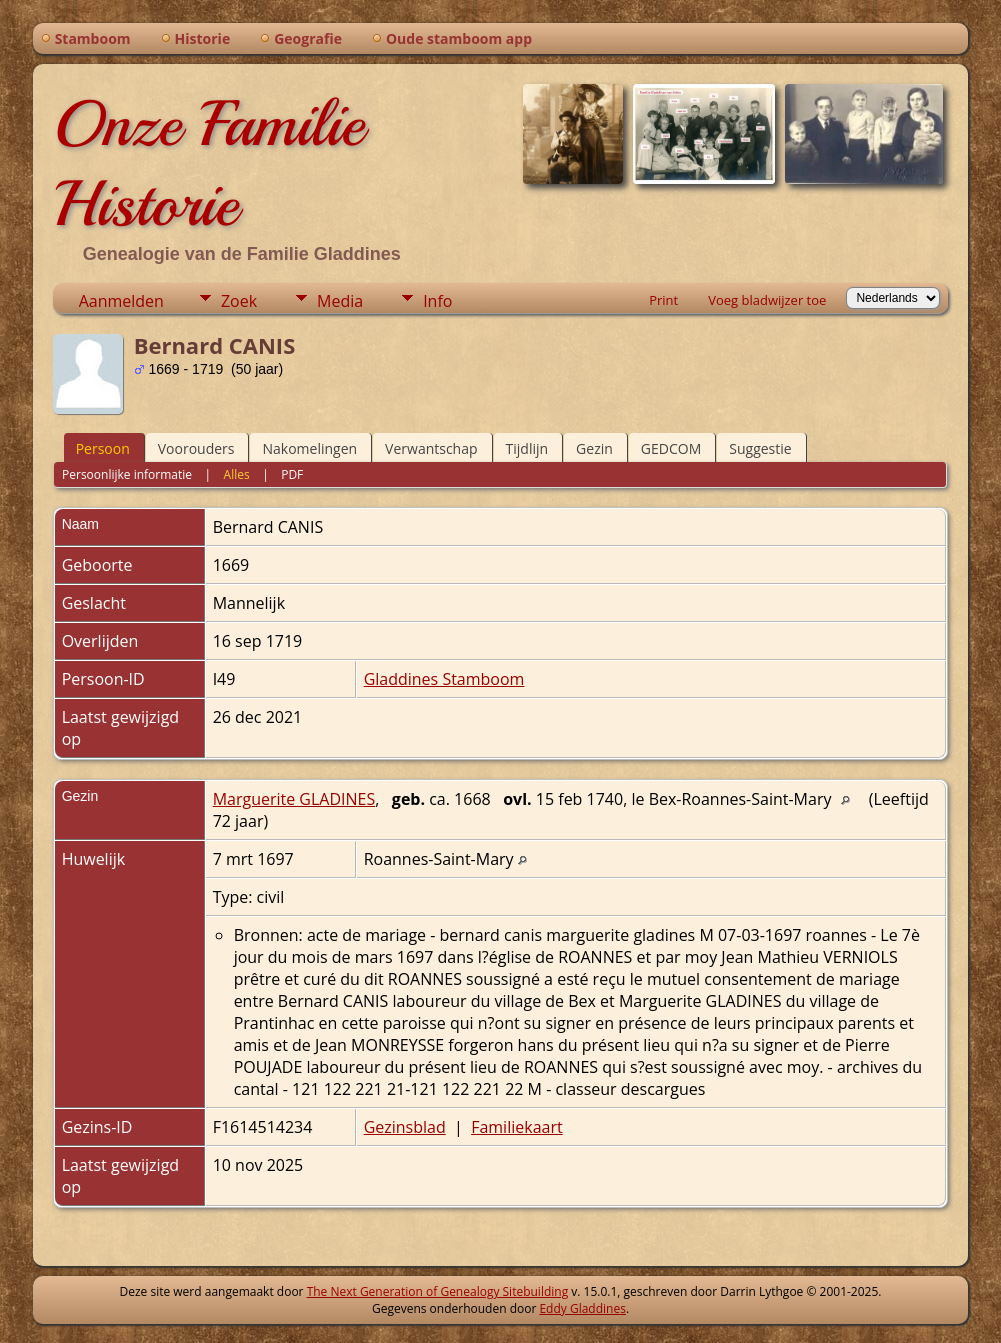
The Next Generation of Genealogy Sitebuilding (438, 1291)
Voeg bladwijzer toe (767, 300)
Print (663, 300)
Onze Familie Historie (208, 164)
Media (340, 301)
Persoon (103, 448)
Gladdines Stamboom (444, 679)
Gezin (594, 448)
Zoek (239, 301)
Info (437, 301)
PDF (292, 474)
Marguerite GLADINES (294, 799)
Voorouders (196, 448)
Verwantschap (431, 448)
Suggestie (760, 448)
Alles (237, 474)
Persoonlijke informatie (127, 474)
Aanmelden (121, 301)
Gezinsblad (405, 1127)
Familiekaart (517, 1127)
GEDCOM (671, 448)
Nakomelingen (309, 448)
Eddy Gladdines (582, 1308)
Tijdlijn (527, 448)
